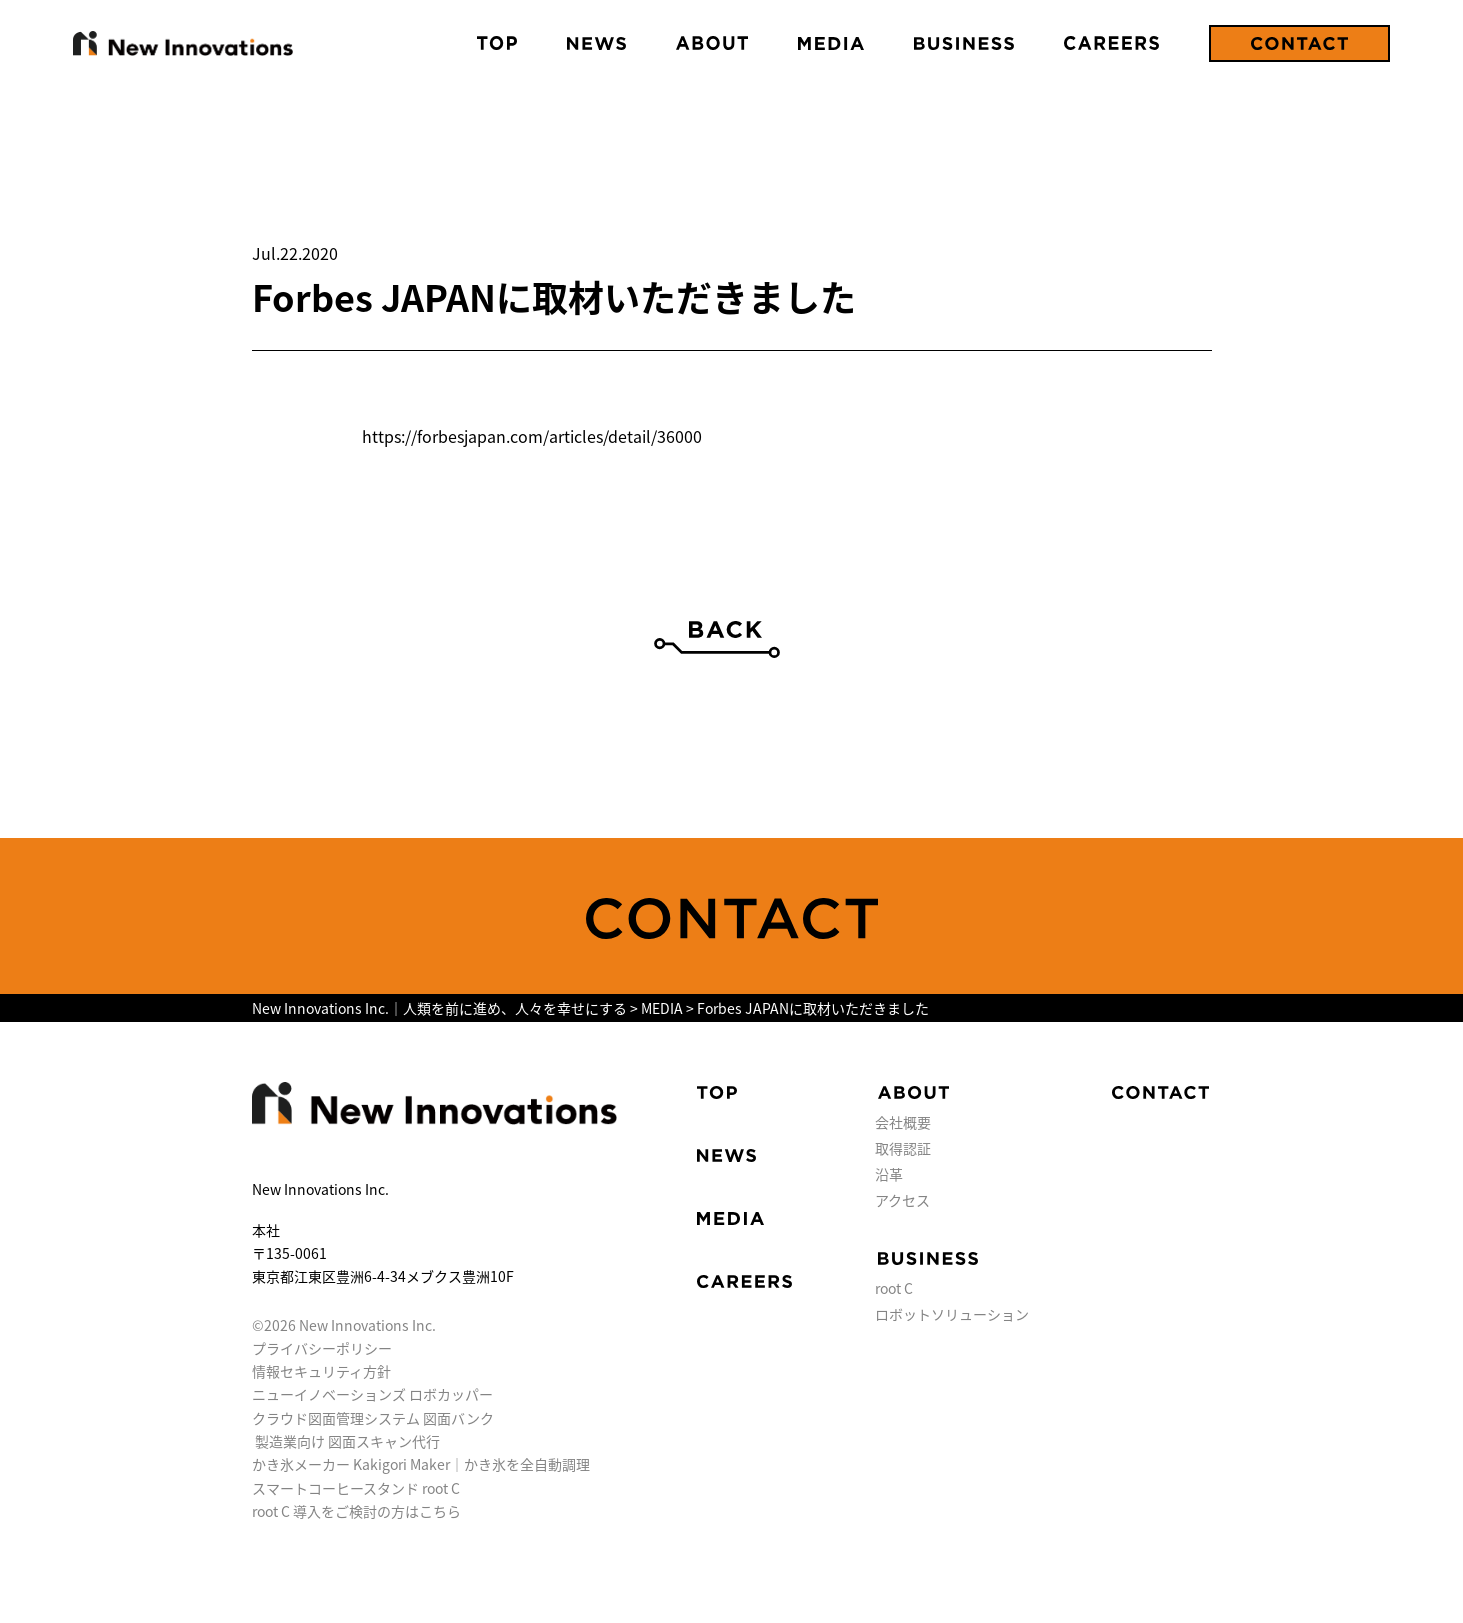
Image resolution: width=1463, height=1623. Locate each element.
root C (894, 1288)
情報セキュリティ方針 (321, 1371)
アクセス (902, 1200)
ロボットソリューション (952, 1314)
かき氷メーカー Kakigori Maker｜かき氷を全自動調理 (421, 1464)
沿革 (889, 1174)
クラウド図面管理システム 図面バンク (373, 1418)
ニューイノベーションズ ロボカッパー (372, 1394)
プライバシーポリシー (322, 1348)
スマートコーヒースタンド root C (356, 1488)
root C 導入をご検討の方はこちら (356, 1511)
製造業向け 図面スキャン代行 (347, 1441)
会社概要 (903, 1122)
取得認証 (903, 1148)
